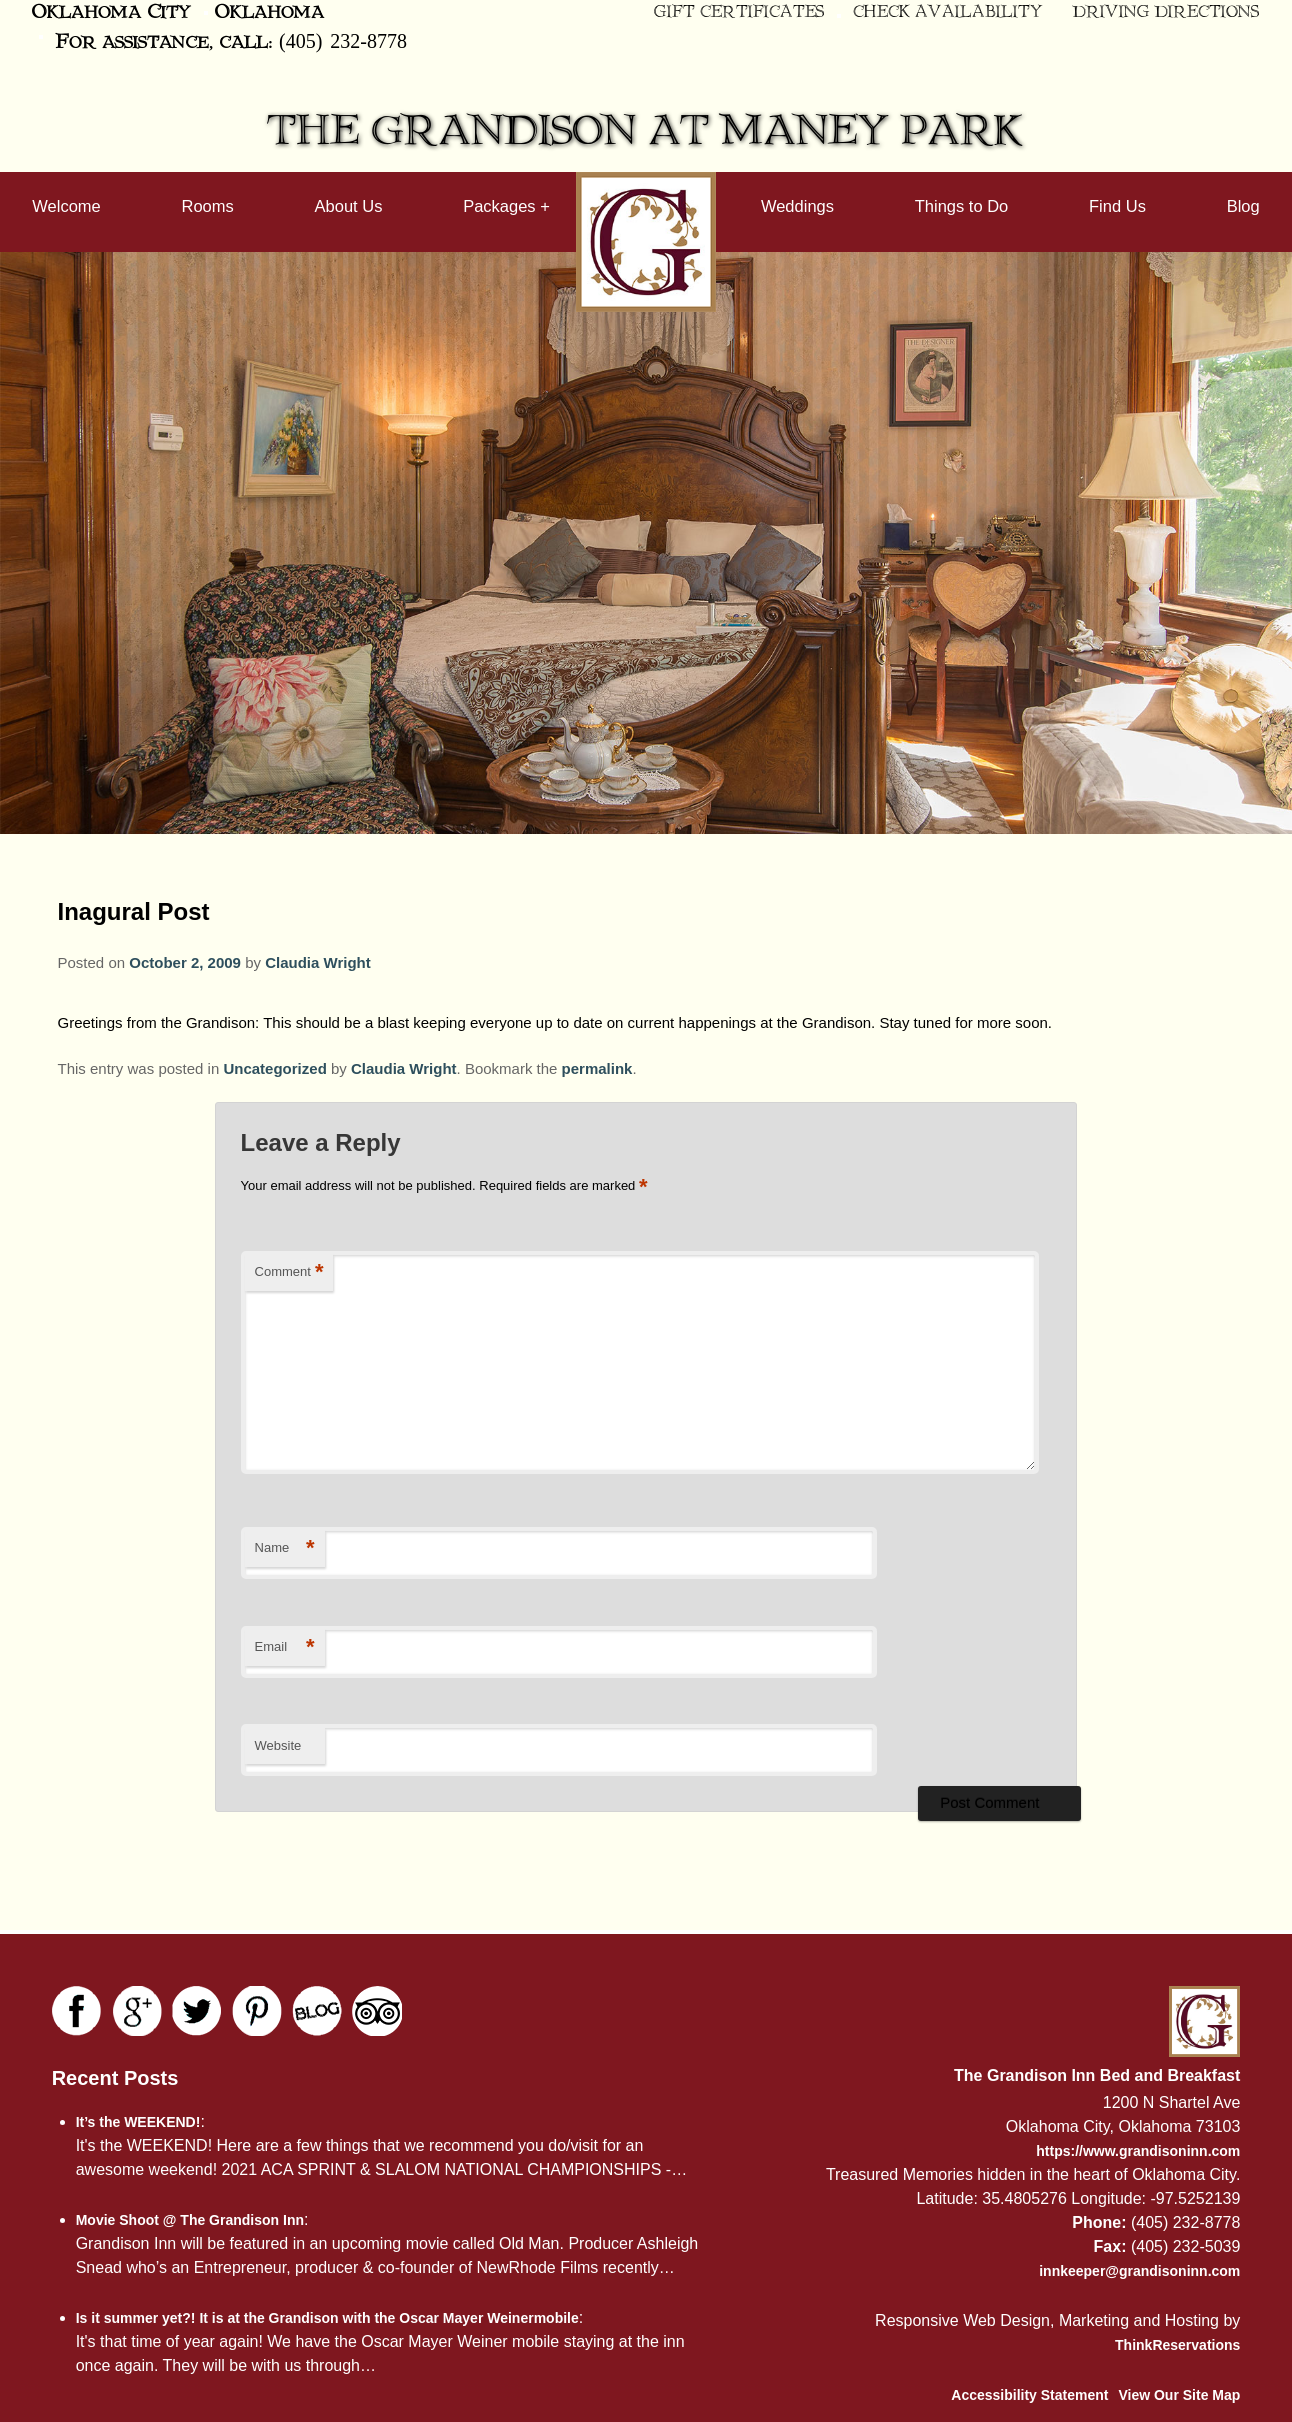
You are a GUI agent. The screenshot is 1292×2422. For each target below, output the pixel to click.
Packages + (506, 206)
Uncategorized (274, 1068)
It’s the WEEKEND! (138, 2122)
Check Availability (948, 12)
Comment (289, 1272)
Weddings (797, 206)
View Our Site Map (1179, 2395)
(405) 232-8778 (343, 40)
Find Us (1117, 206)
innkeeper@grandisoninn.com (1139, 2271)
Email (285, 1647)
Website (278, 1745)
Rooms (208, 206)
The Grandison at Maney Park (646, 131)
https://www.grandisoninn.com (1138, 2151)
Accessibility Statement (1029, 2395)
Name (285, 1548)
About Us (349, 206)
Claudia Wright (318, 962)
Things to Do (962, 206)
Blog (1243, 206)
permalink (597, 1068)
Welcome (66, 206)
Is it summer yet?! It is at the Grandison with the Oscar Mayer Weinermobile (327, 2318)
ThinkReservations (1177, 2345)
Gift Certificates (739, 12)
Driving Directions (1166, 12)
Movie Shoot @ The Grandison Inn (190, 2220)
